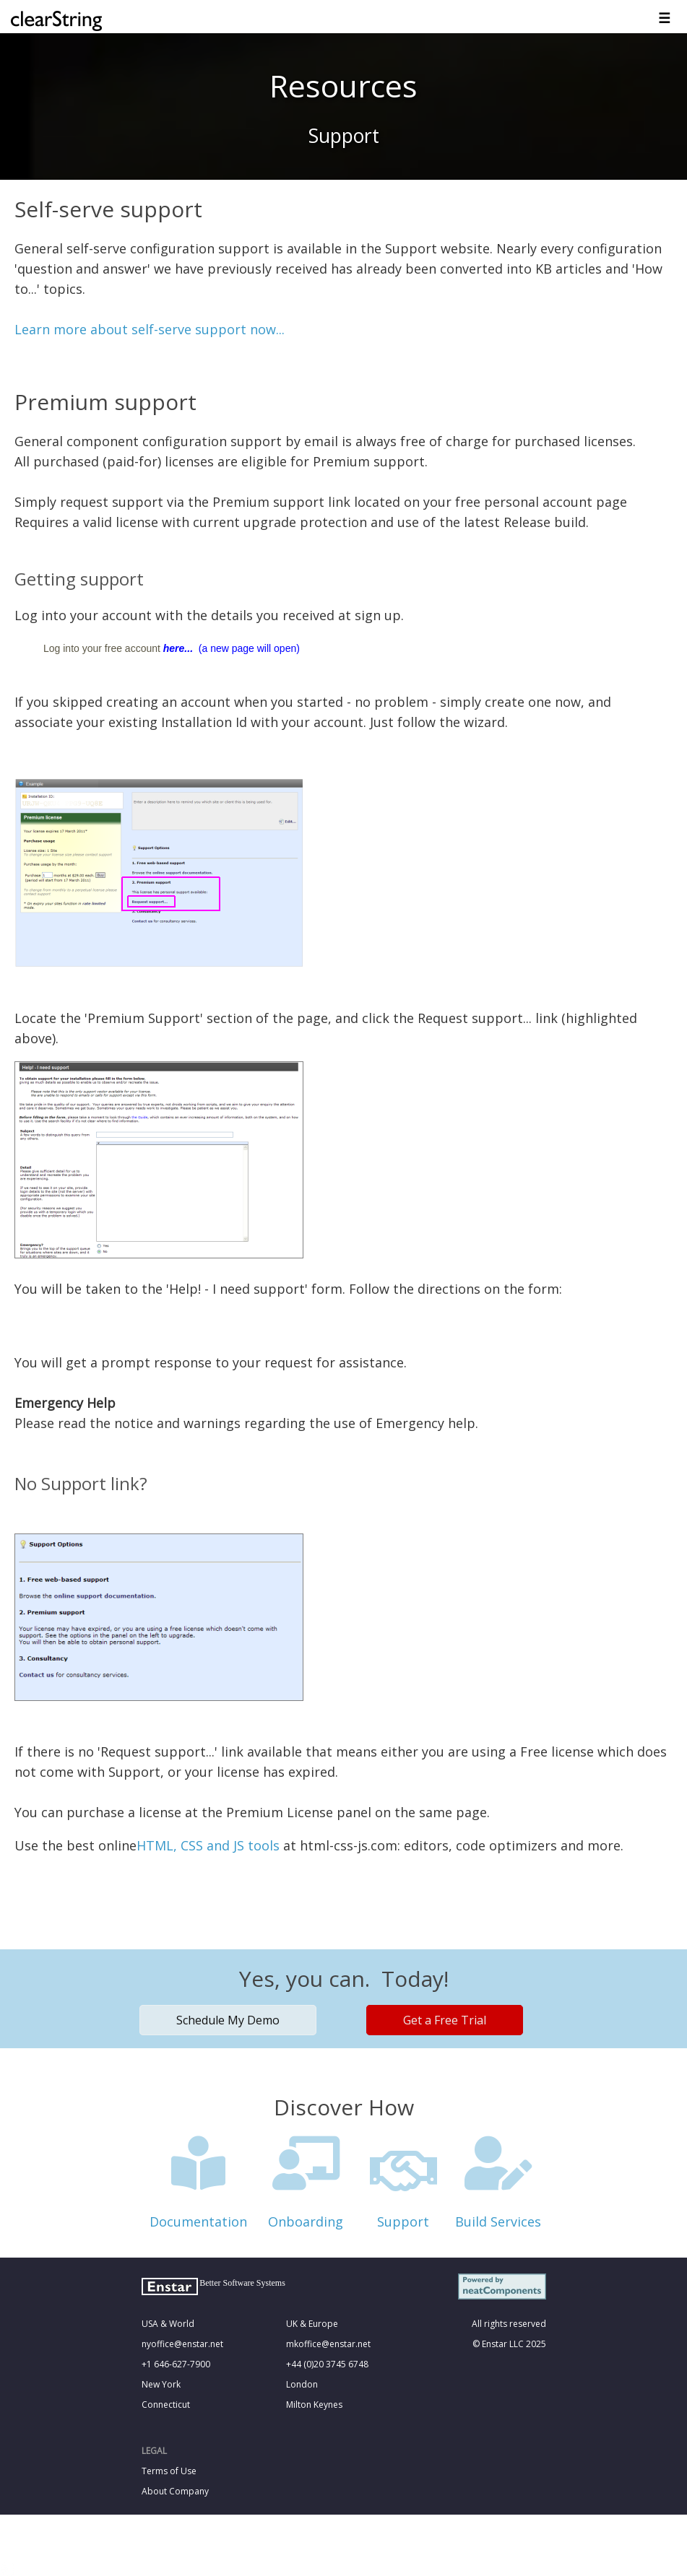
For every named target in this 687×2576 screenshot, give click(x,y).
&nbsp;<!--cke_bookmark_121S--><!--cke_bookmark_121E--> (343, 2251)
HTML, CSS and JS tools (208, 1845)
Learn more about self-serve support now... (149, 329)
